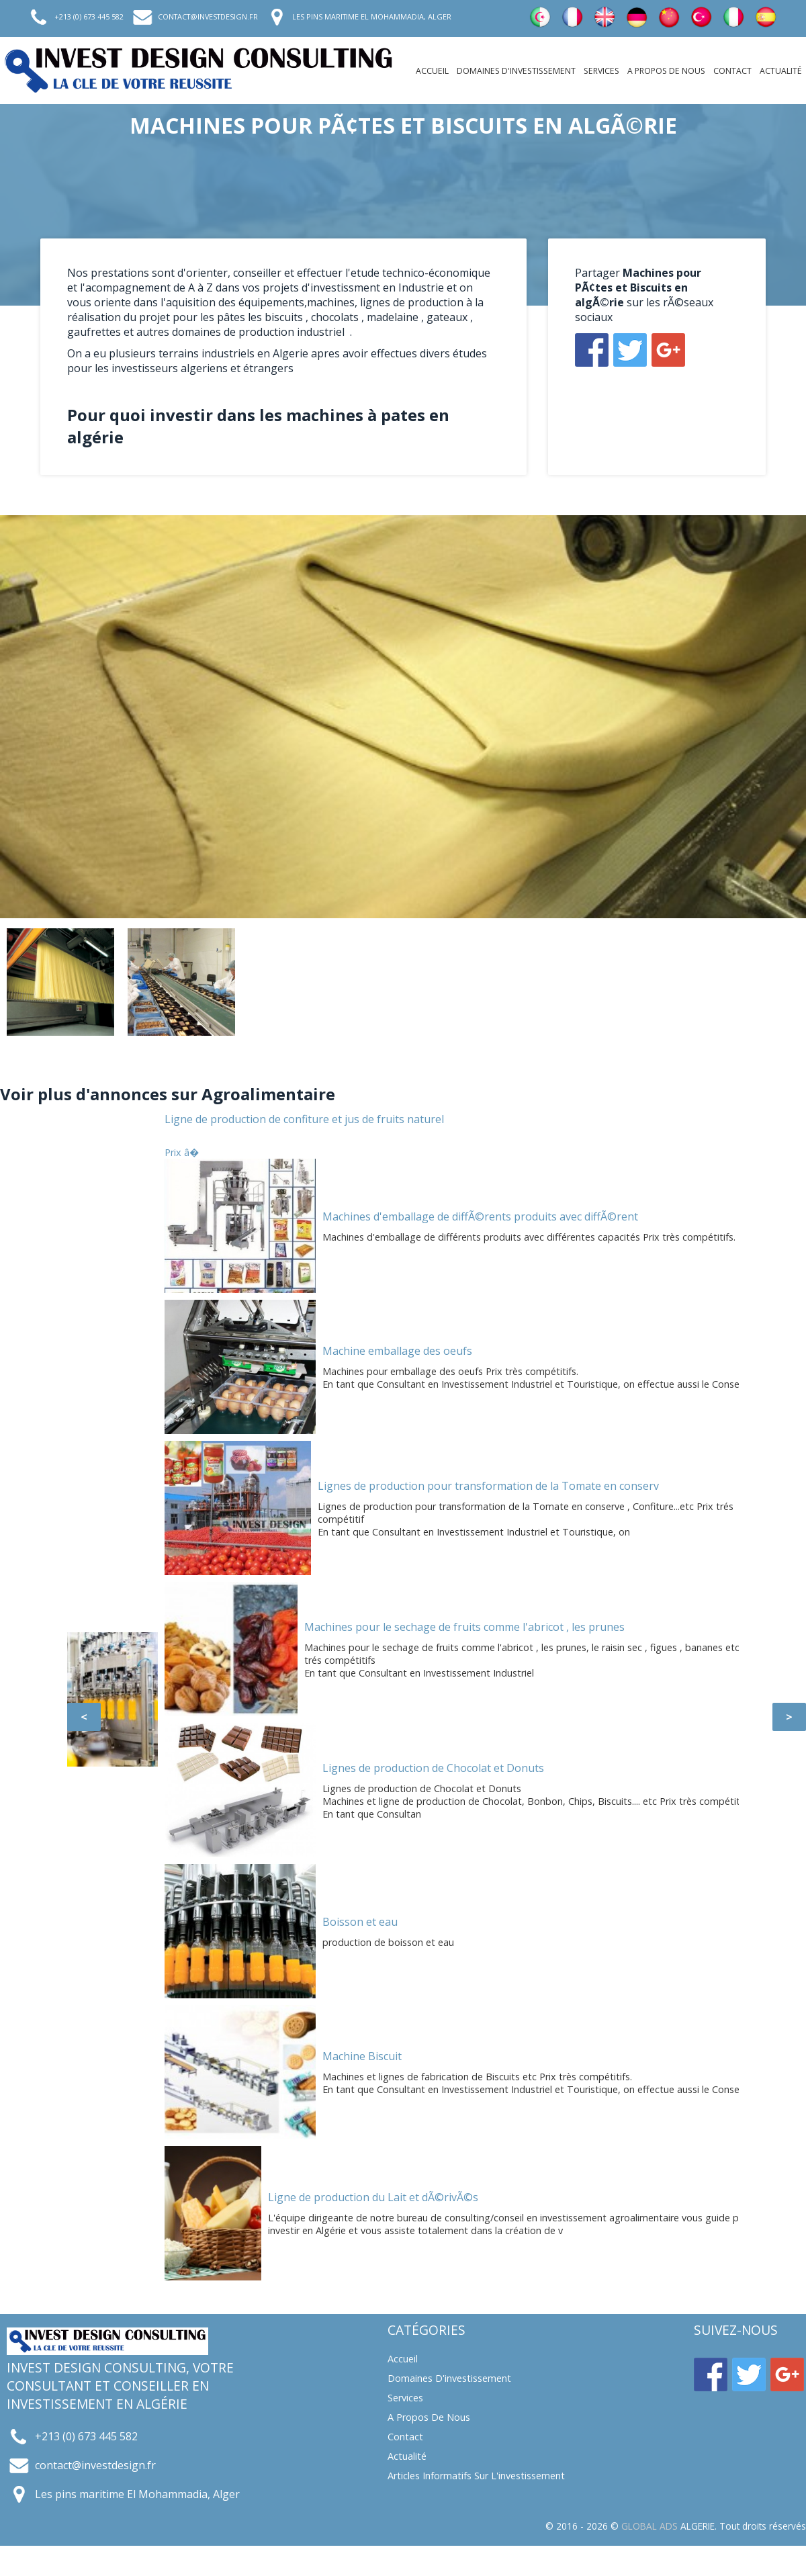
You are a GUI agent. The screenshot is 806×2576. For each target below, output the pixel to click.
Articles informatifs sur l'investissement (476, 2475)
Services (601, 71)
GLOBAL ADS (649, 2526)
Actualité (781, 71)
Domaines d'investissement (516, 71)
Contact (732, 71)
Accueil (432, 71)
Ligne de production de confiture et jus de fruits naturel (304, 1119)
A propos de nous (666, 71)
